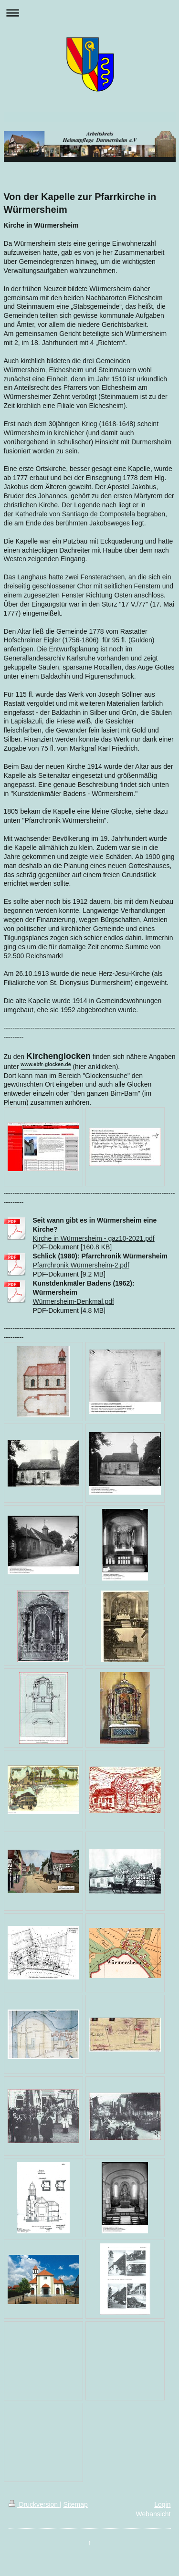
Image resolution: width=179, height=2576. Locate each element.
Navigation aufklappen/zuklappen (89, 12)
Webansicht (153, 2514)
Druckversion (34, 2504)
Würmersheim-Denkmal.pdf (73, 1301)
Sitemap (75, 2504)
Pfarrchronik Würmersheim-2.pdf (81, 1265)
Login (162, 2504)
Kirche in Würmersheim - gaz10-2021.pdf (94, 1238)
